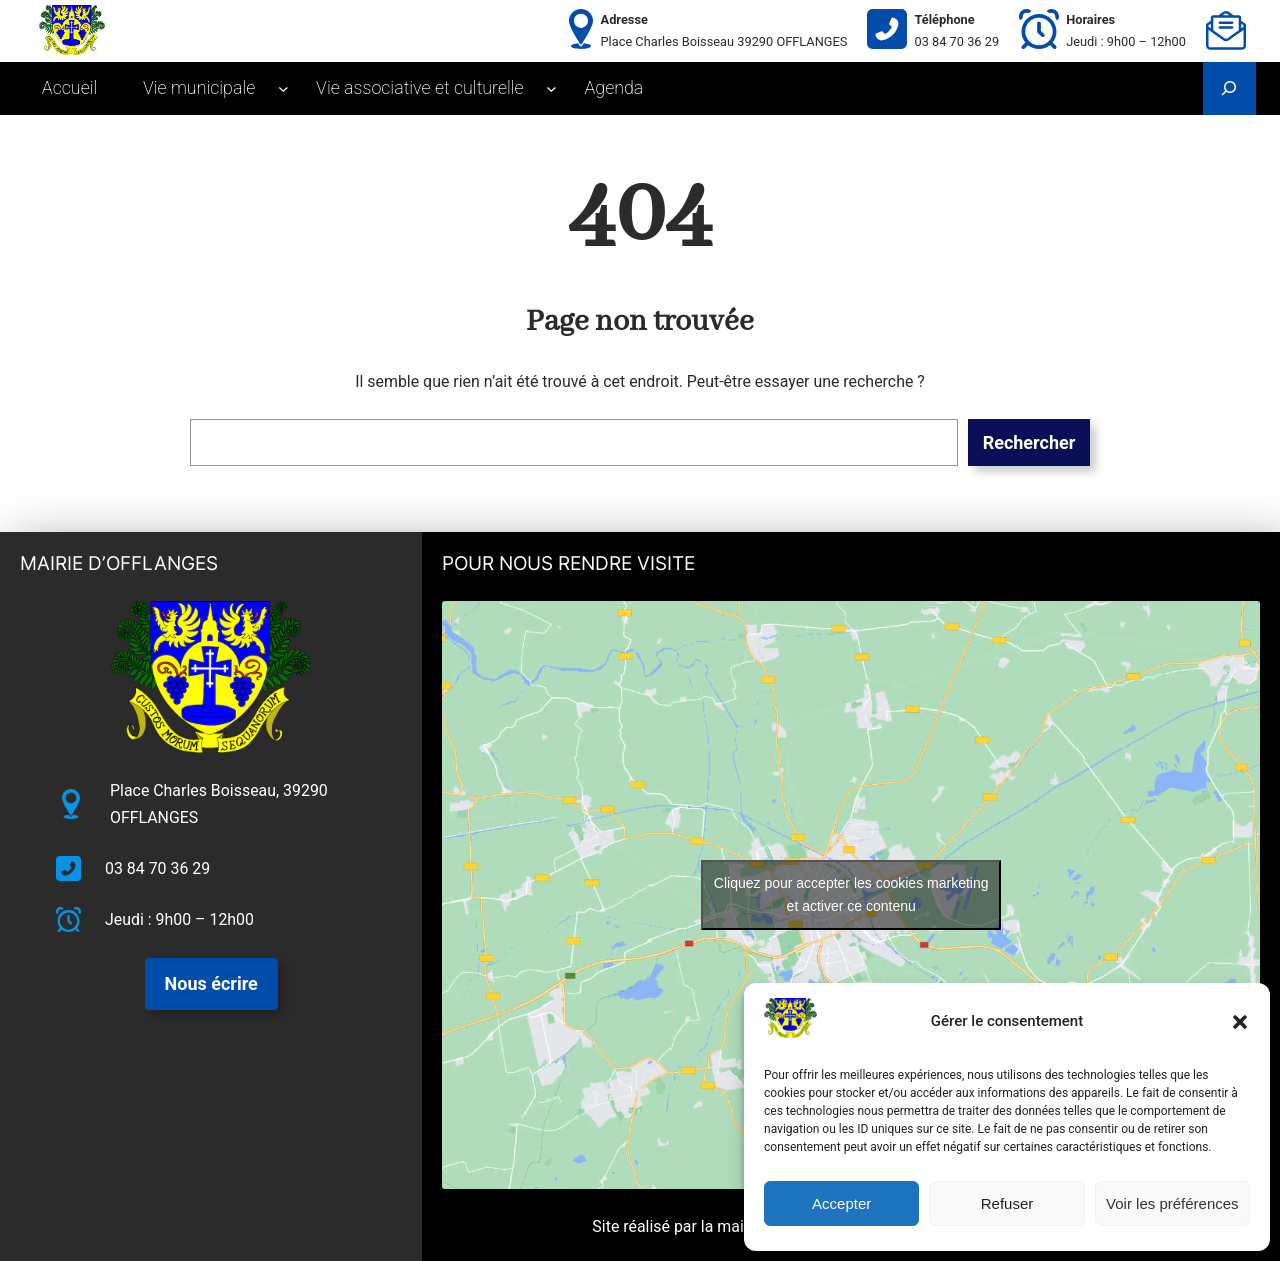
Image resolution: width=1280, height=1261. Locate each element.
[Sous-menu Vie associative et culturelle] (551, 88)
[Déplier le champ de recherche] (1229, 88)
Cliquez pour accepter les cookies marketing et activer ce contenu (851, 894)
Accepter (841, 1203)
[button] (1240, 1022)
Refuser (1007, 1203)
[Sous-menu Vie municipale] (283, 88)
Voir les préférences (1172, 1203)
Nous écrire (211, 983)
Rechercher (1029, 442)
